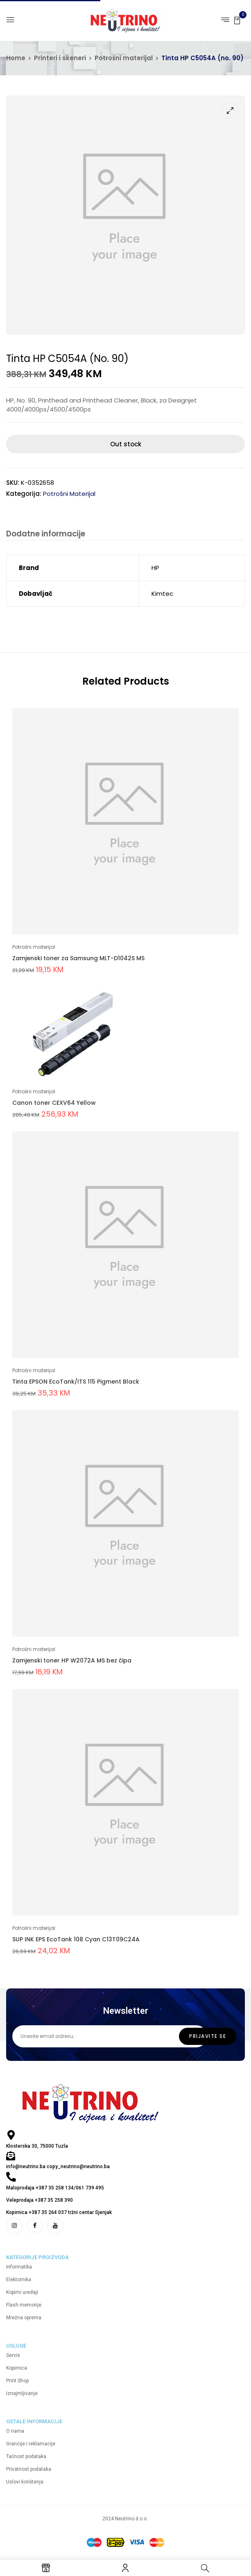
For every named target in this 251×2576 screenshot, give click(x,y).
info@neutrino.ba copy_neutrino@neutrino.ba (58, 2167)
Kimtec (162, 594)
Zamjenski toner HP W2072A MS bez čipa (71, 1661)
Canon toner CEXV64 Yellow (54, 1103)
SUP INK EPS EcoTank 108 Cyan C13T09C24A (76, 1940)
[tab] (45, 535)
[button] (237, 20)
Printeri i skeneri (60, 58)
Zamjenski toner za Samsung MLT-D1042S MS (78, 958)
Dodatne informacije (45, 534)
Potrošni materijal (124, 58)
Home (15, 58)
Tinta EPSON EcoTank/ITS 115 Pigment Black (75, 1382)
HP (155, 568)
